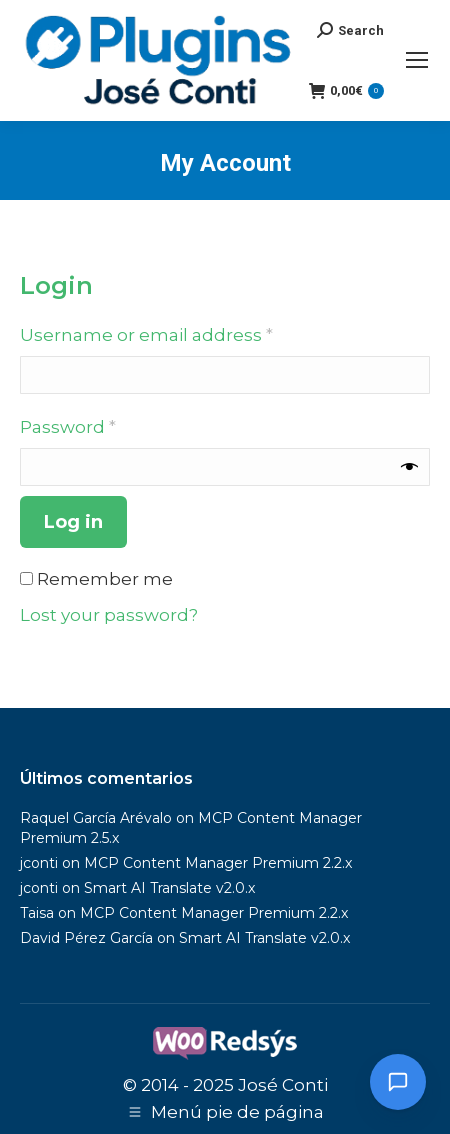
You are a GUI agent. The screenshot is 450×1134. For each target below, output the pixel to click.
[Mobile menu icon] (417, 60)
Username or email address (186, 333)
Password (108, 425)
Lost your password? (109, 615)
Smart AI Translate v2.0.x (169, 888)
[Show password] (409, 467)
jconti (39, 863)
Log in (73, 522)
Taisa (37, 913)
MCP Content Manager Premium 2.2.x (218, 863)
